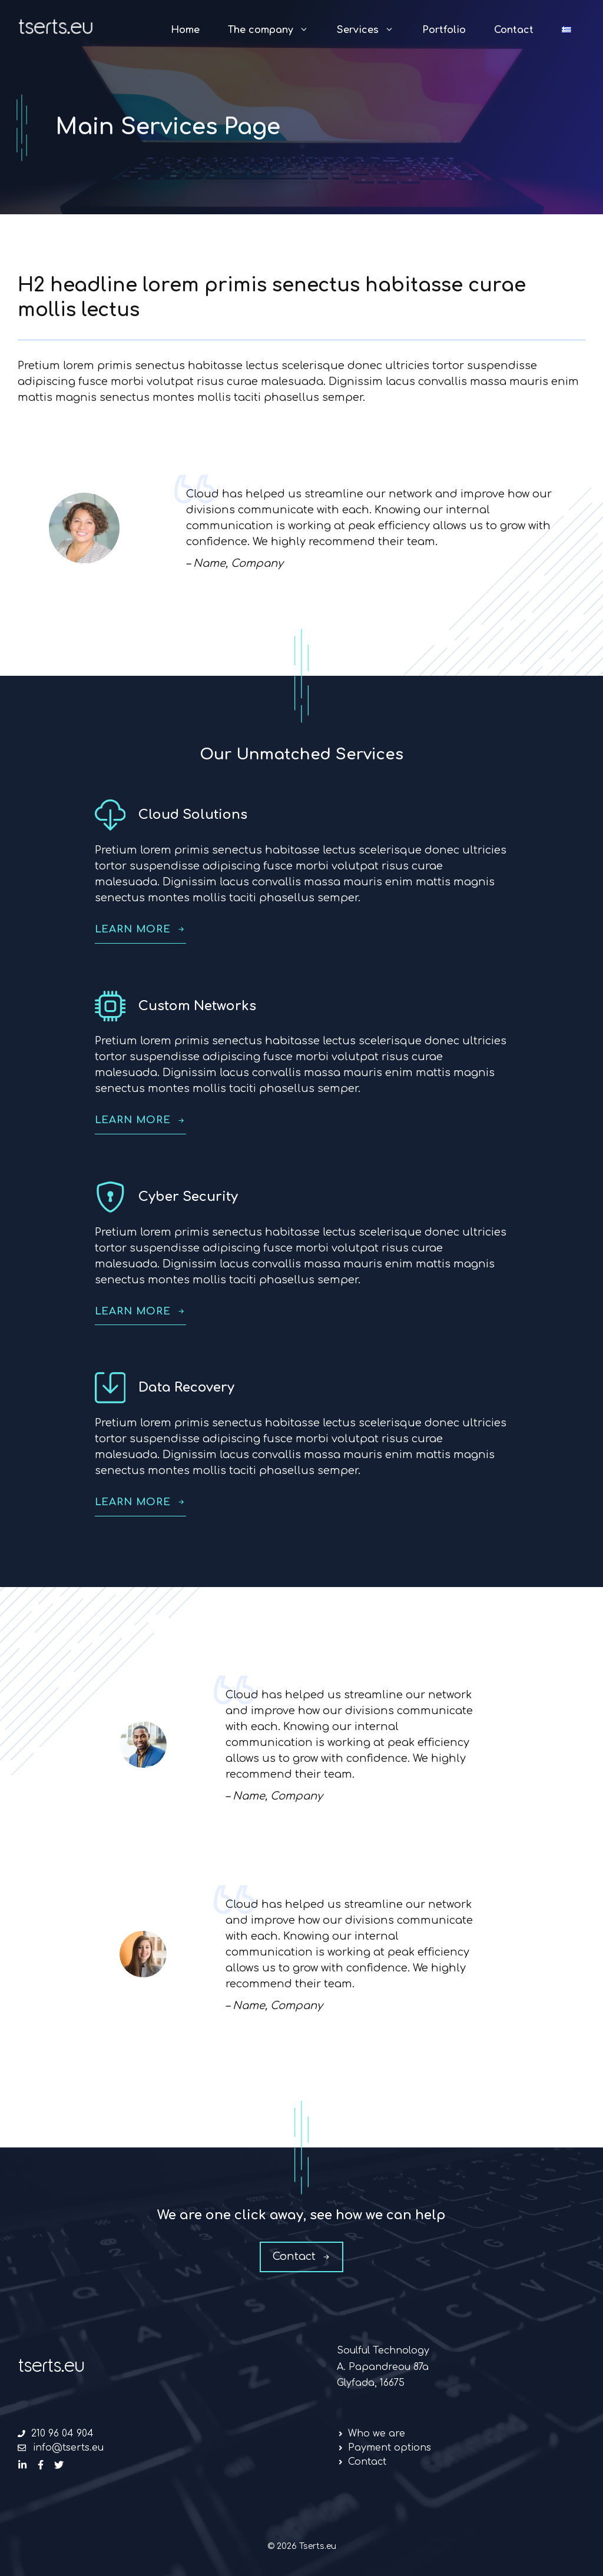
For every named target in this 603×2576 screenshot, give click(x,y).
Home (185, 30)
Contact (514, 30)
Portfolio (444, 30)
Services (372, 30)
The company (275, 30)
